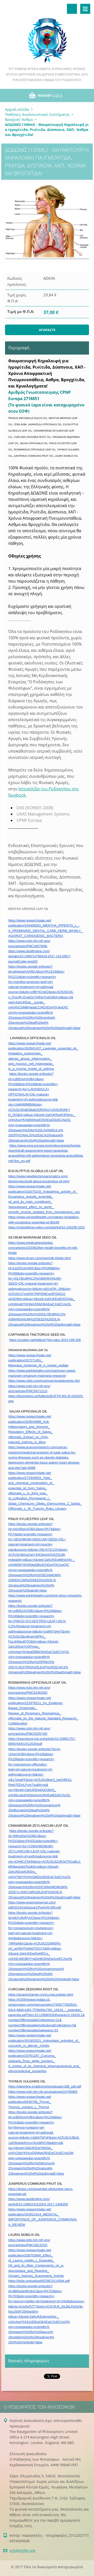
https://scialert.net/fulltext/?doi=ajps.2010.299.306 (45, 1340)
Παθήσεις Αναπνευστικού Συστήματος (37, 114)
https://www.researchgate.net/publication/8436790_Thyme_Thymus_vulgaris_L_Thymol (29, 2102)
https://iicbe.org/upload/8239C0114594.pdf (39, 2281)
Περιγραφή (18, 347)
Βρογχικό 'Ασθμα (19, 119)
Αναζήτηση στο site (72, 9)
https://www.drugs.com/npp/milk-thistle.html (39, 1258)
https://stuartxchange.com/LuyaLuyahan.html (40, 1994)
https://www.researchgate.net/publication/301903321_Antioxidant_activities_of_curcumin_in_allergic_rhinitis (44, 2040)
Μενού (85, 9)
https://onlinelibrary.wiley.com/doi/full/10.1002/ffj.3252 (46, 1227)
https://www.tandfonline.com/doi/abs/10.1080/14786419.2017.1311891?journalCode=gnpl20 (39, 956)
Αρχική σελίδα (17, 109)
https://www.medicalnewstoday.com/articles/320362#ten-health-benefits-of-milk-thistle (43, 1248)
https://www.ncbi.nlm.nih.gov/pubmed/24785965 (42, 2092)
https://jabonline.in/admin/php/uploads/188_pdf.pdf (44, 2086)
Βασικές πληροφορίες (28, 2360)
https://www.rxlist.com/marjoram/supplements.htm (44, 1381)
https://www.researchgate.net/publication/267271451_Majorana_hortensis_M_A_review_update (38, 1360)
